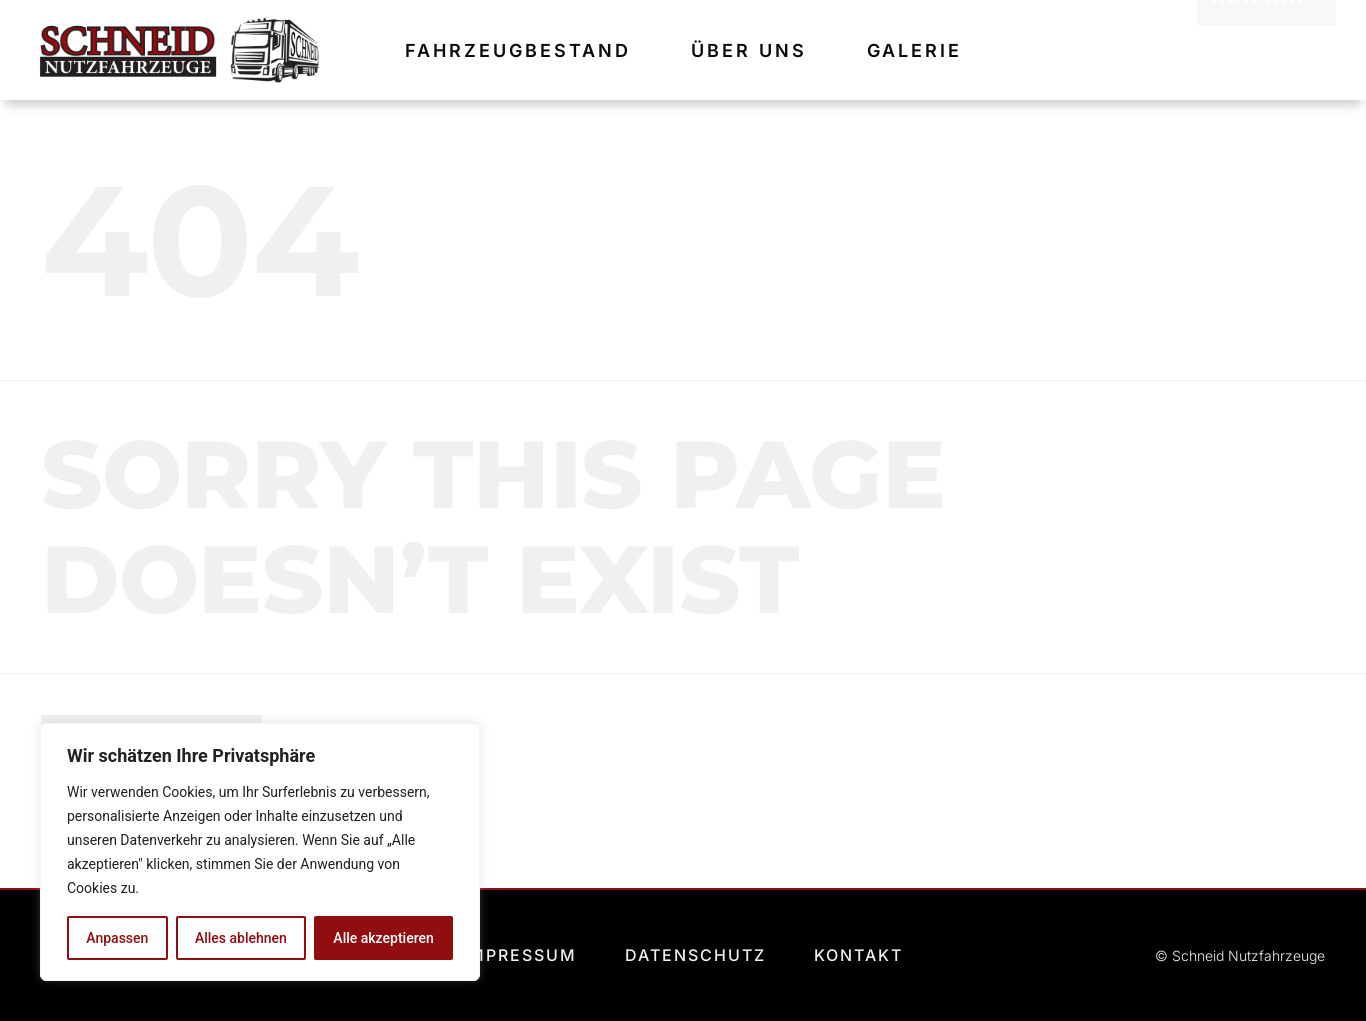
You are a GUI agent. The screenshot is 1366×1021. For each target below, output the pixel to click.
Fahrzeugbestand (518, 50)
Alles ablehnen (241, 938)
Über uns (749, 50)
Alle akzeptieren (383, 938)
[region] (260, 852)
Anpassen (117, 938)
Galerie (914, 50)
